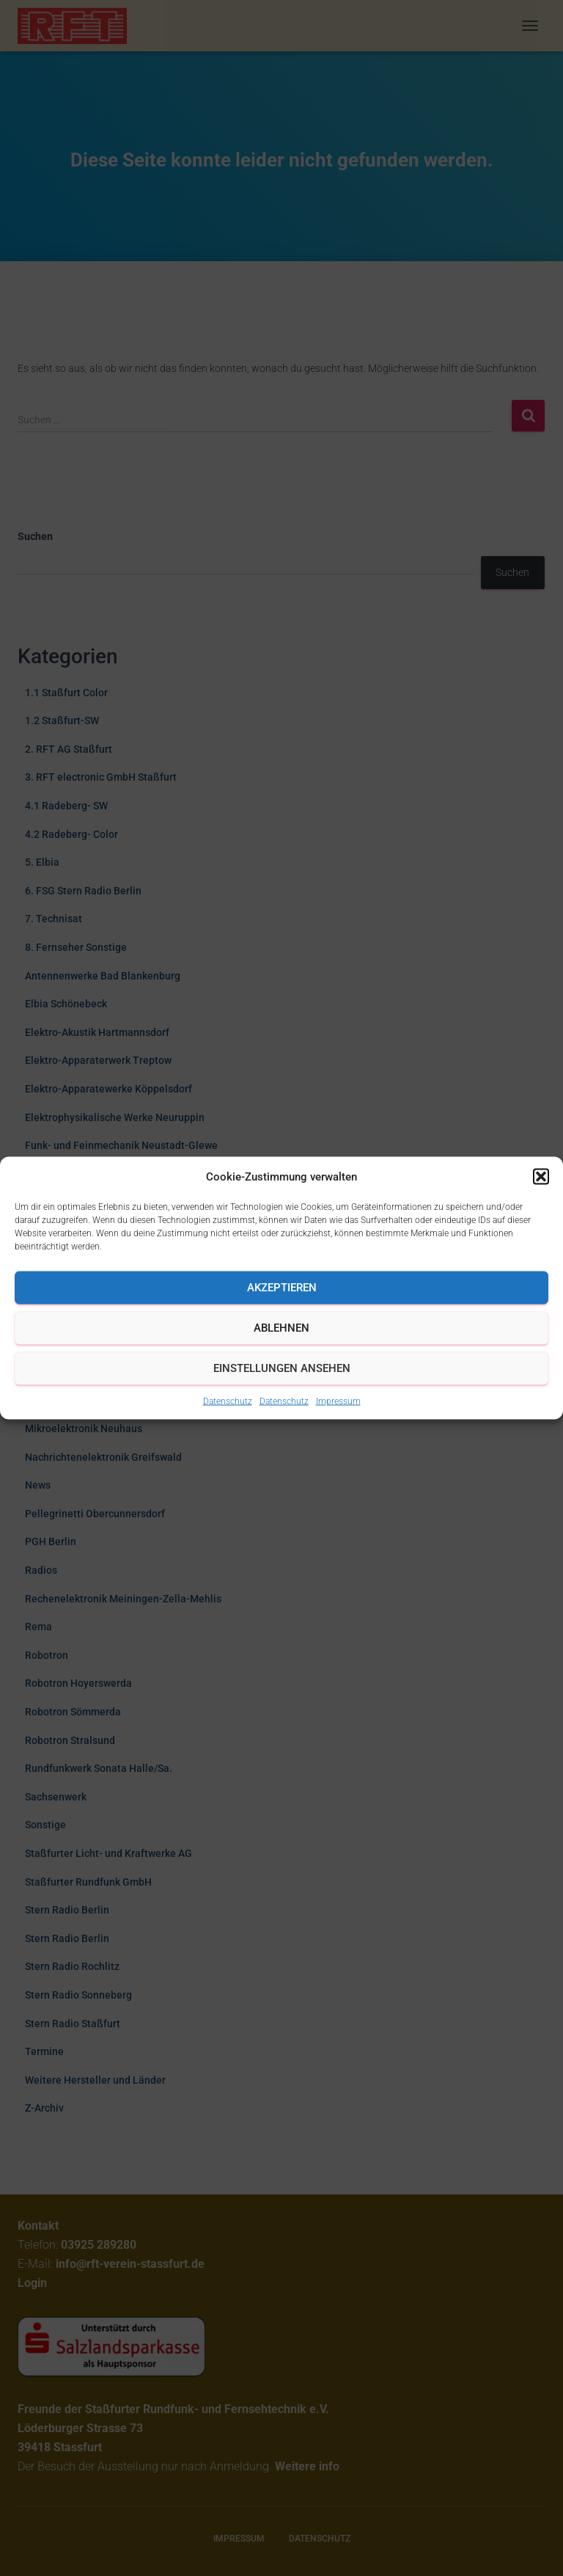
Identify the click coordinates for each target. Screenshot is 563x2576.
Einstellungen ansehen (281, 1368)
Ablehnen (281, 1328)
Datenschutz (227, 1400)
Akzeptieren (282, 1287)
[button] (541, 1176)
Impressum (338, 1400)
